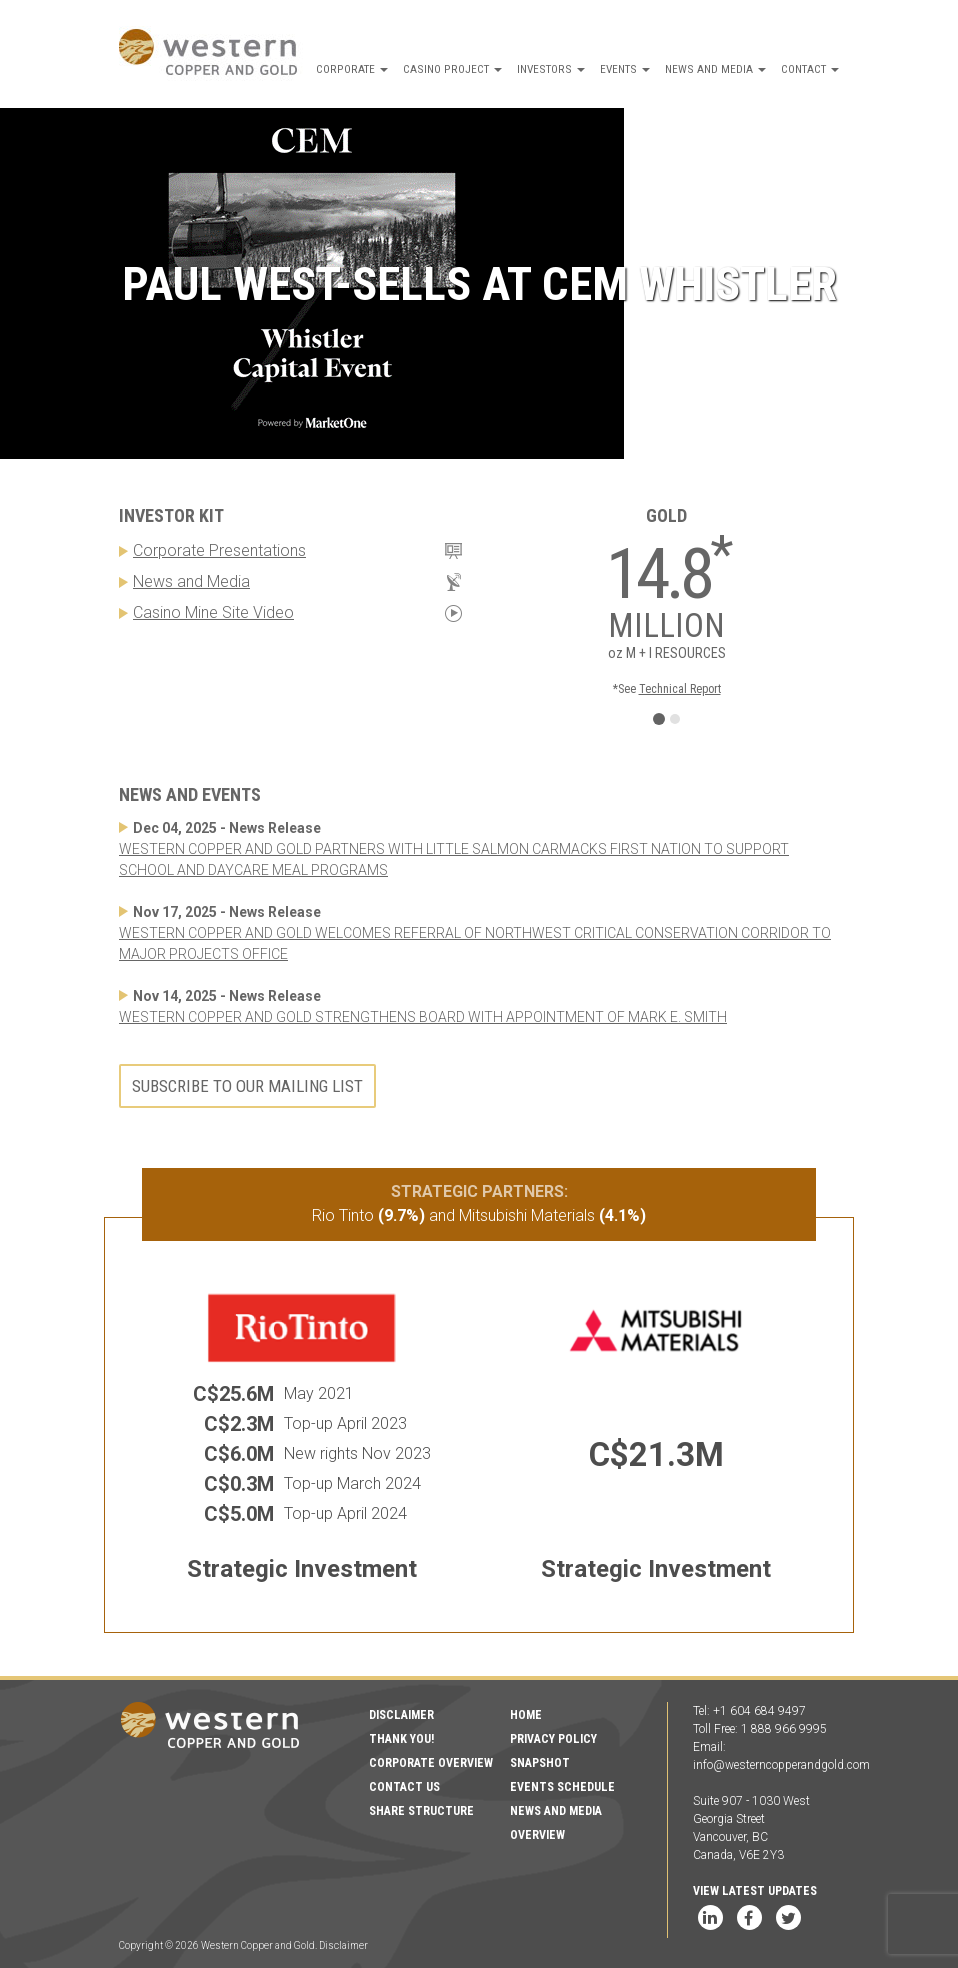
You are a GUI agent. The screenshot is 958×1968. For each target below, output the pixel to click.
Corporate (352, 69)
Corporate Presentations (219, 550)
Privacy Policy (553, 1739)
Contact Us (404, 1787)
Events (625, 69)
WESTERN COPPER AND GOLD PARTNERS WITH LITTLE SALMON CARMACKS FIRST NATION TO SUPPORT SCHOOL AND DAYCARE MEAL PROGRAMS (454, 859)
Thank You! (401, 1739)
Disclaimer (401, 1715)
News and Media (715, 69)
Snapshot (540, 1763)
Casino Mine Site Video (213, 612)
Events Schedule (562, 1787)
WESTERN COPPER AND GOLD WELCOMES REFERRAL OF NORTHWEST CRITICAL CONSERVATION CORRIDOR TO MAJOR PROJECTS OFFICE (475, 943)
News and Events (190, 794)
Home (526, 1715)
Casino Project (452, 69)
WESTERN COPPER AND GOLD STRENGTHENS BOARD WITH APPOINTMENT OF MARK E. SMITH (423, 1017)
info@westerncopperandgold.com (781, 1765)
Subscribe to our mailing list (247, 1086)
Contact (810, 69)
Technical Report (680, 689)
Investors (551, 69)
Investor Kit (171, 515)
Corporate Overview (431, 1763)
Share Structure (421, 1811)
